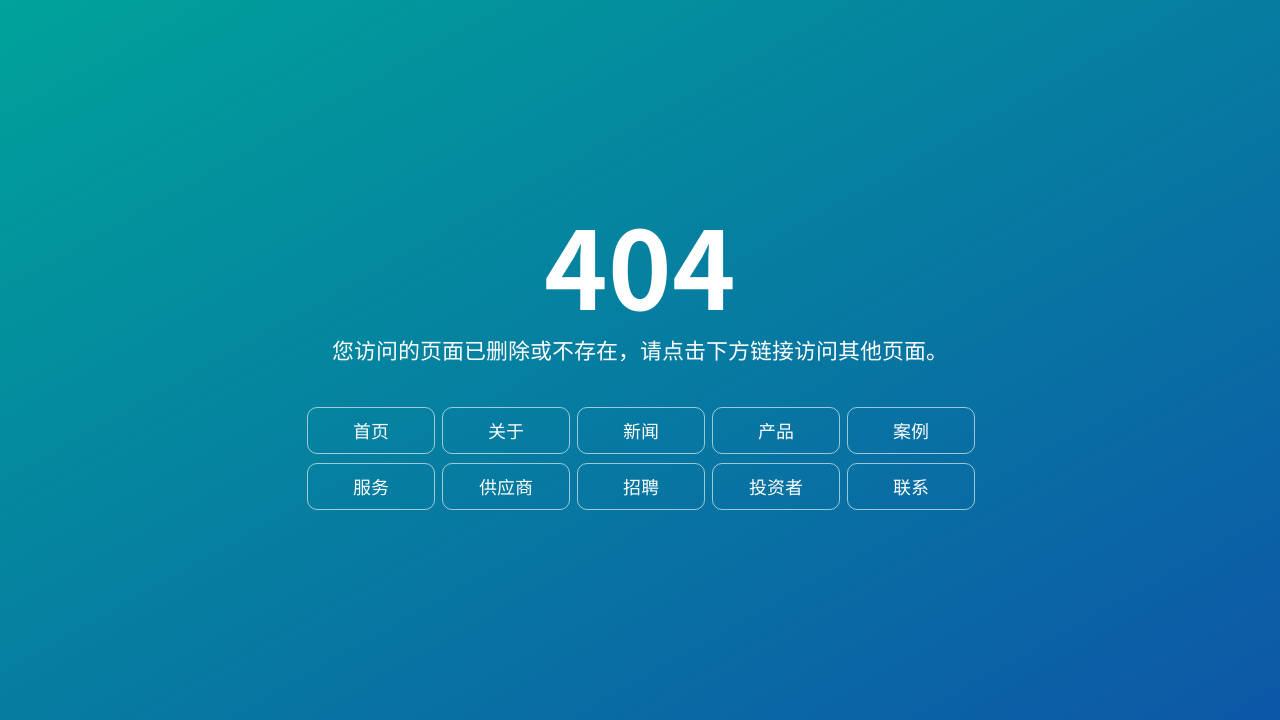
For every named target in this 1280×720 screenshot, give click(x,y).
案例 (911, 430)
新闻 (641, 430)
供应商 (506, 486)
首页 (371, 430)
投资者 (776, 486)
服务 (371, 486)
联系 (911, 486)
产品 (776, 430)
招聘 (641, 486)
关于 (506, 430)
